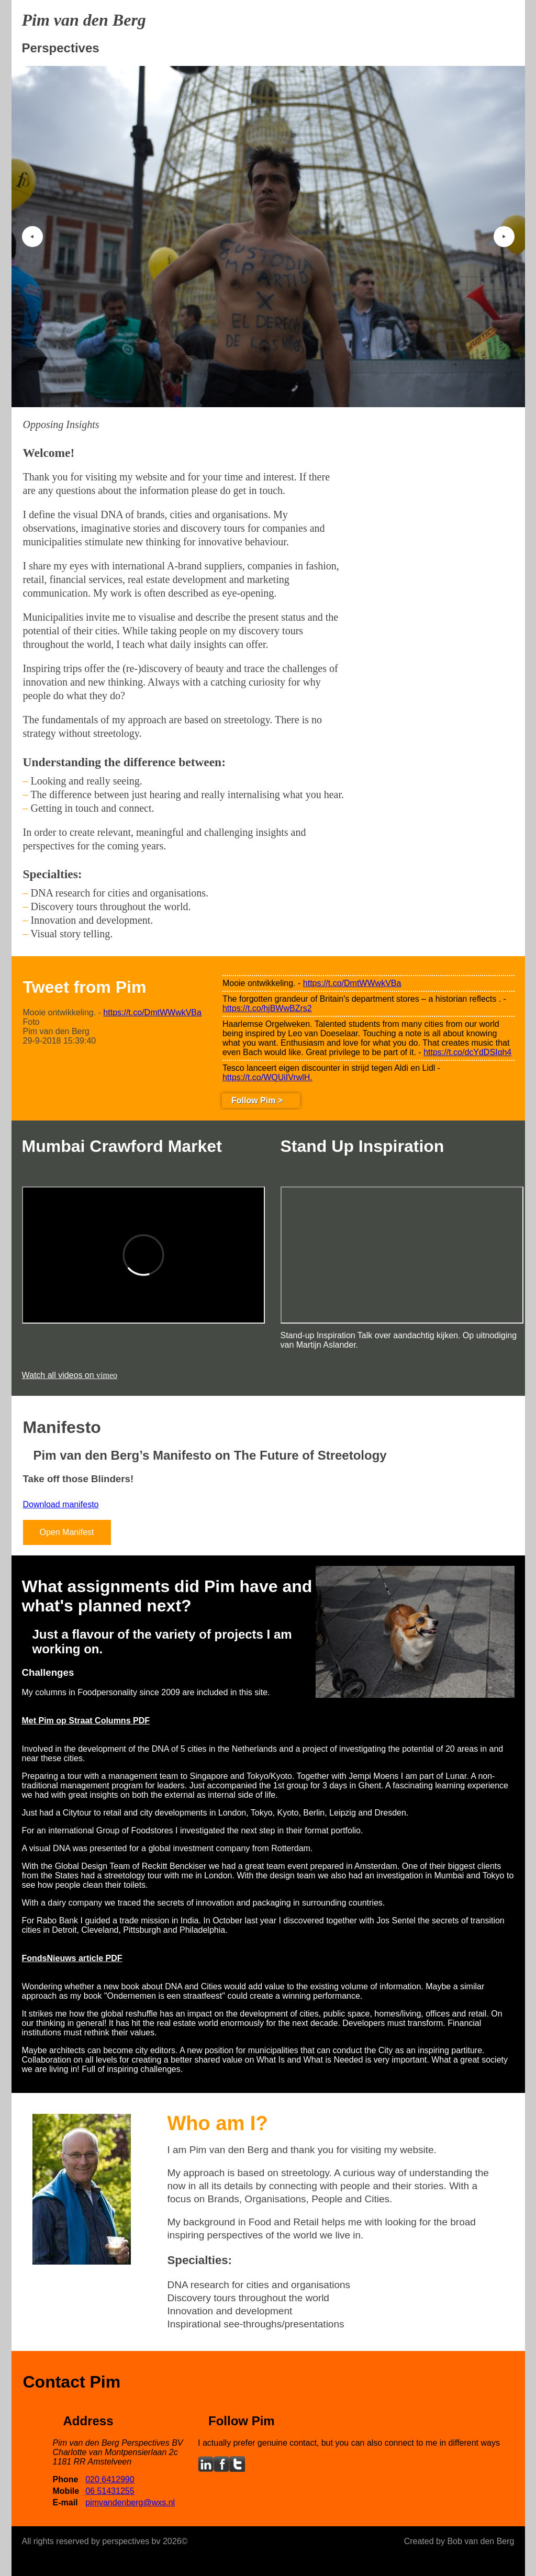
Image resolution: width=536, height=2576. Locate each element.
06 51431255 (109, 2491)
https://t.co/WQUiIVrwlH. (267, 1077)
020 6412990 (109, 2479)
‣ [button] (504, 237)
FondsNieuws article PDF (72, 1958)
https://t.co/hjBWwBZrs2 (267, 1008)
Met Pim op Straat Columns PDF (86, 1720)
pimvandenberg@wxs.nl (130, 2502)
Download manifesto (61, 1504)
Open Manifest (67, 1532)
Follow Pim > (257, 1100)
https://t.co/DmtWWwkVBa (152, 1012)
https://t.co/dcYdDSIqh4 (467, 1052)
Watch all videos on (70, 1375)
